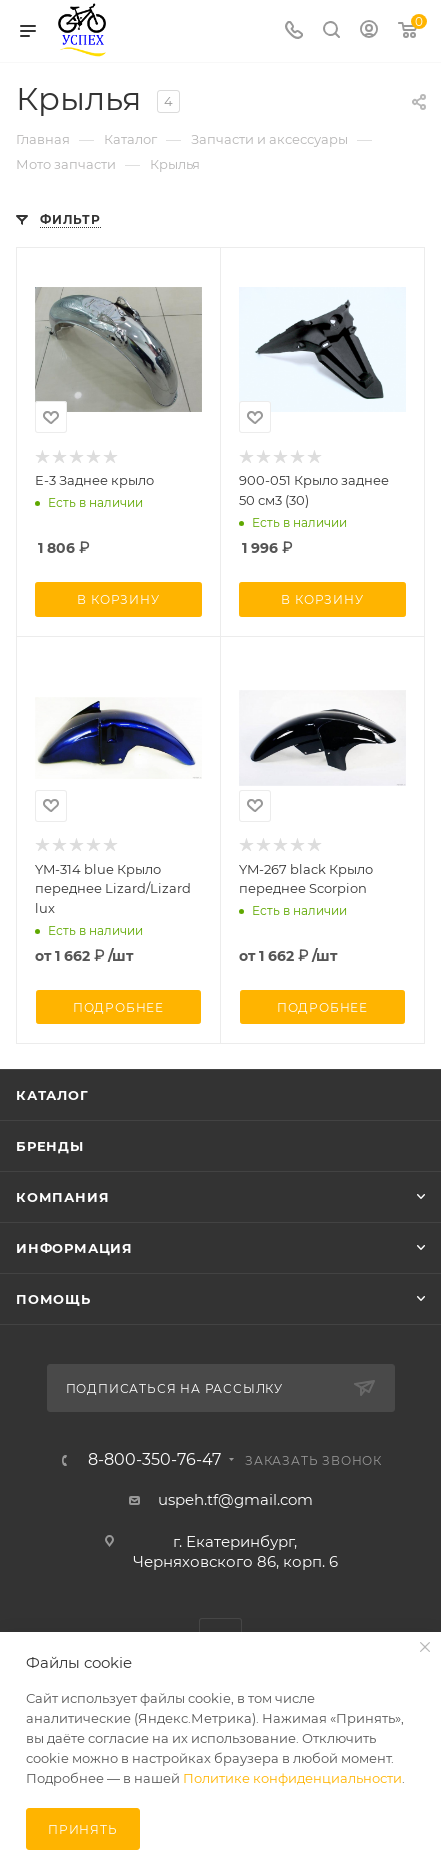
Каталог (52, 1095)
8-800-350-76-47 (154, 1460)
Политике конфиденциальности (292, 1778)
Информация (74, 1248)
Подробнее (118, 1007)
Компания (62, 1197)
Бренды (50, 1146)
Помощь (53, 1299)
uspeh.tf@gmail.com (235, 1499)
